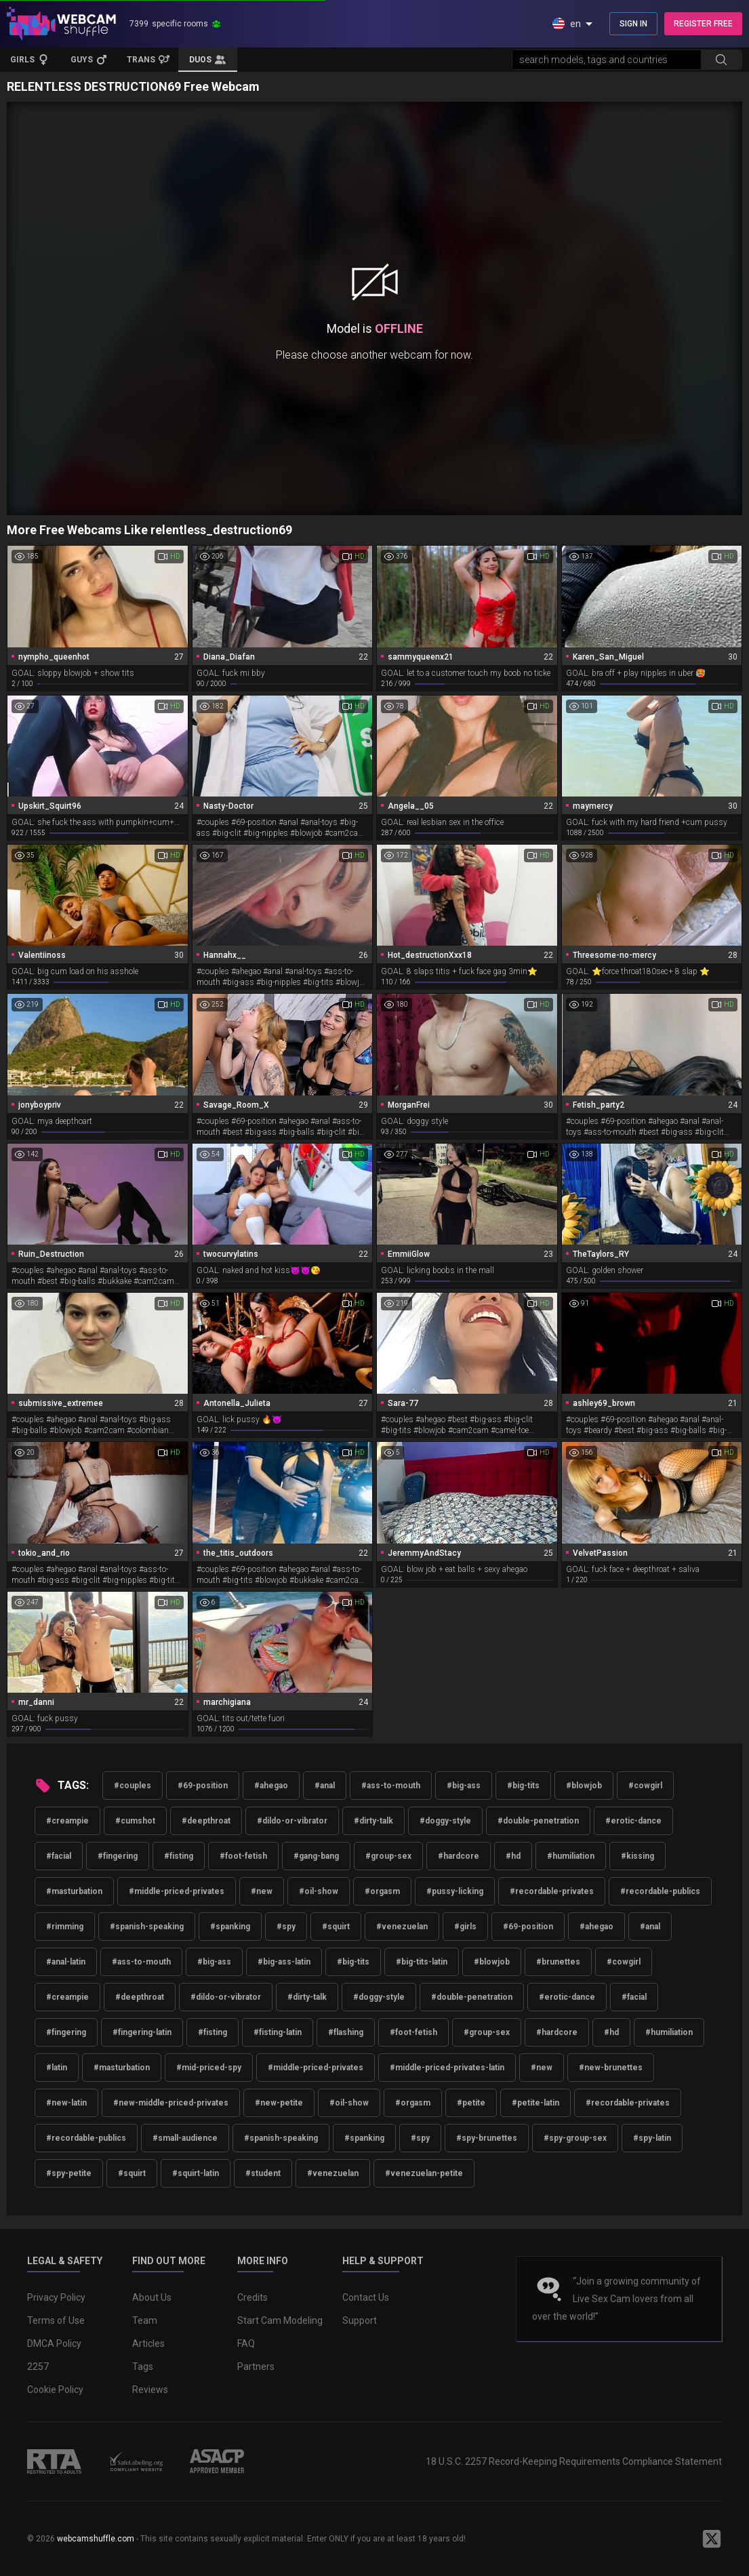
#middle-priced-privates (176, 1891)
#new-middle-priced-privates (170, 2103)
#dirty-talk (373, 1821)
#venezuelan (402, 1926)
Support (359, 2320)
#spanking (230, 1926)
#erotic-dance (633, 1821)
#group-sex (388, 1856)
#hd (513, 1856)
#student (263, 2173)
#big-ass (464, 1785)
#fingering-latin (142, 2032)
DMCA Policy (54, 2343)
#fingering (118, 1856)
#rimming (64, 1926)
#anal (325, 1785)
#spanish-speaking (147, 1926)
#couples (132, 1785)
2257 (38, 2366)
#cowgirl (645, 1785)
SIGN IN (633, 23)
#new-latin (66, 2103)
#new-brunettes (611, 2067)
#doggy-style (445, 1821)
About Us (151, 2297)
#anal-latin (65, 1962)
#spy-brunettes (486, 2138)
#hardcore (458, 1856)
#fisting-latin (278, 2032)
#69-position (203, 1785)
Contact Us (365, 2297)
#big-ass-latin (284, 1962)
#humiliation (570, 1856)
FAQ (246, 2343)
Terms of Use (56, 2320)
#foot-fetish (243, 1856)
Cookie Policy (55, 2389)
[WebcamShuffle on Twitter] (712, 2539)
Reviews (150, 2389)
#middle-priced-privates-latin (447, 2067)
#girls (465, 1926)
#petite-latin (535, 2103)
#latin (56, 2067)
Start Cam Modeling (280, 2320)
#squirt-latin (195, 2173)
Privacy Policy (56, 2297)
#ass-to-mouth (390, 1785)
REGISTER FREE (703, 23)
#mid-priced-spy (208, 2067)
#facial (58, 1856)
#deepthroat (206, 1821)
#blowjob (584, 1785)
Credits (252, 2297)
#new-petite (279, 2103)
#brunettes (558, 1962)
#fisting (178, 1856)
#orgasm (382, 1891)
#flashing (345, 2032)
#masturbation (74, 1891)
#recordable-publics (660, 1891)
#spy (286, 1926)
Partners (256, 2366)
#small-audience (185, 2138)
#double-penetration (538, 1821)
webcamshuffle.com (95, 2538)
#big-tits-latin (421, 1962)
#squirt (336, 1926)
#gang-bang (316, 1856)
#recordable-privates (552, 1891)
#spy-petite (69, 2173)
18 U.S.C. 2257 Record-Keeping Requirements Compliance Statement (574, 2461)
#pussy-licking (454, 1891)
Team (144, 2320)
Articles (148, 2343)
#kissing (637, 1856)
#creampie (67, 1821)
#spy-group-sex (575, 2138)
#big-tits (523, 1785)
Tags (142, 2366)
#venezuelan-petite (424, 2173)
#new (261, 1891)
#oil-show (318, 1891)
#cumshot (135, 1821)
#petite (471, 2103)
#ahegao (271, 1785)
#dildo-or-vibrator (292, 1821)
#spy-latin (652, 2138)
